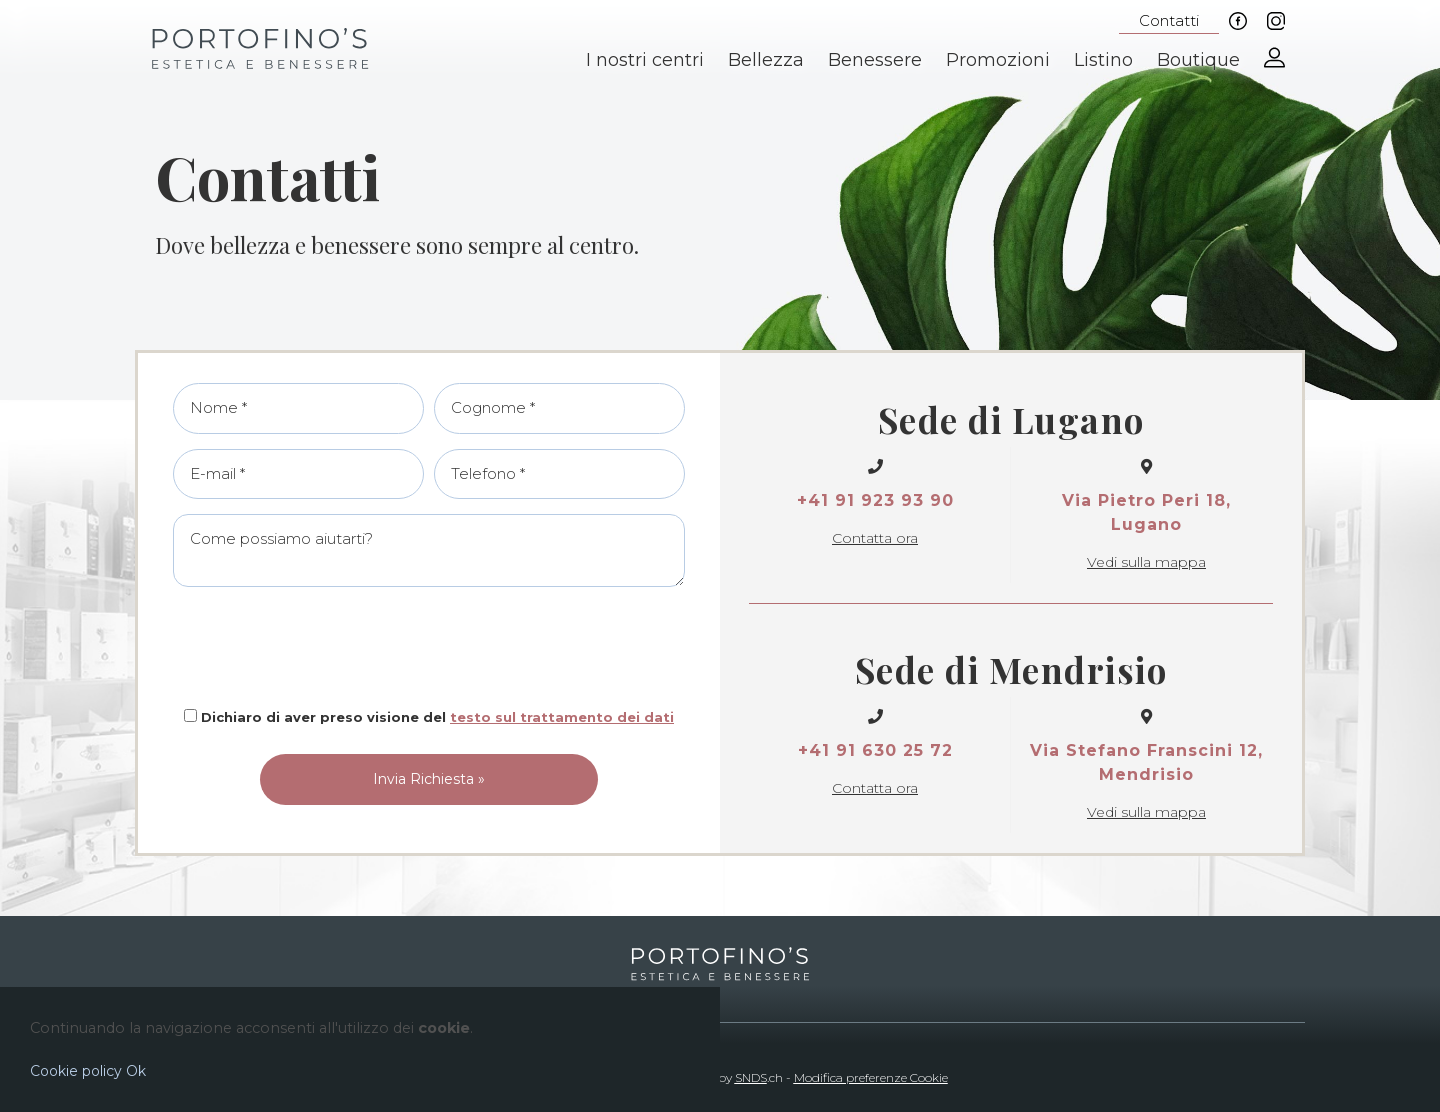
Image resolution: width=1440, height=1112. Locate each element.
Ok (136, 1071)
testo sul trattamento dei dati (562, 717)
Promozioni (998, 60)
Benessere (875, 60)
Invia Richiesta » (429, 779)
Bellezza (766, 60)
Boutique (1198, 60)
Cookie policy (76, 1071)
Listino (1103, 60)
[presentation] (429, 647)
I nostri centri (645, 60)
